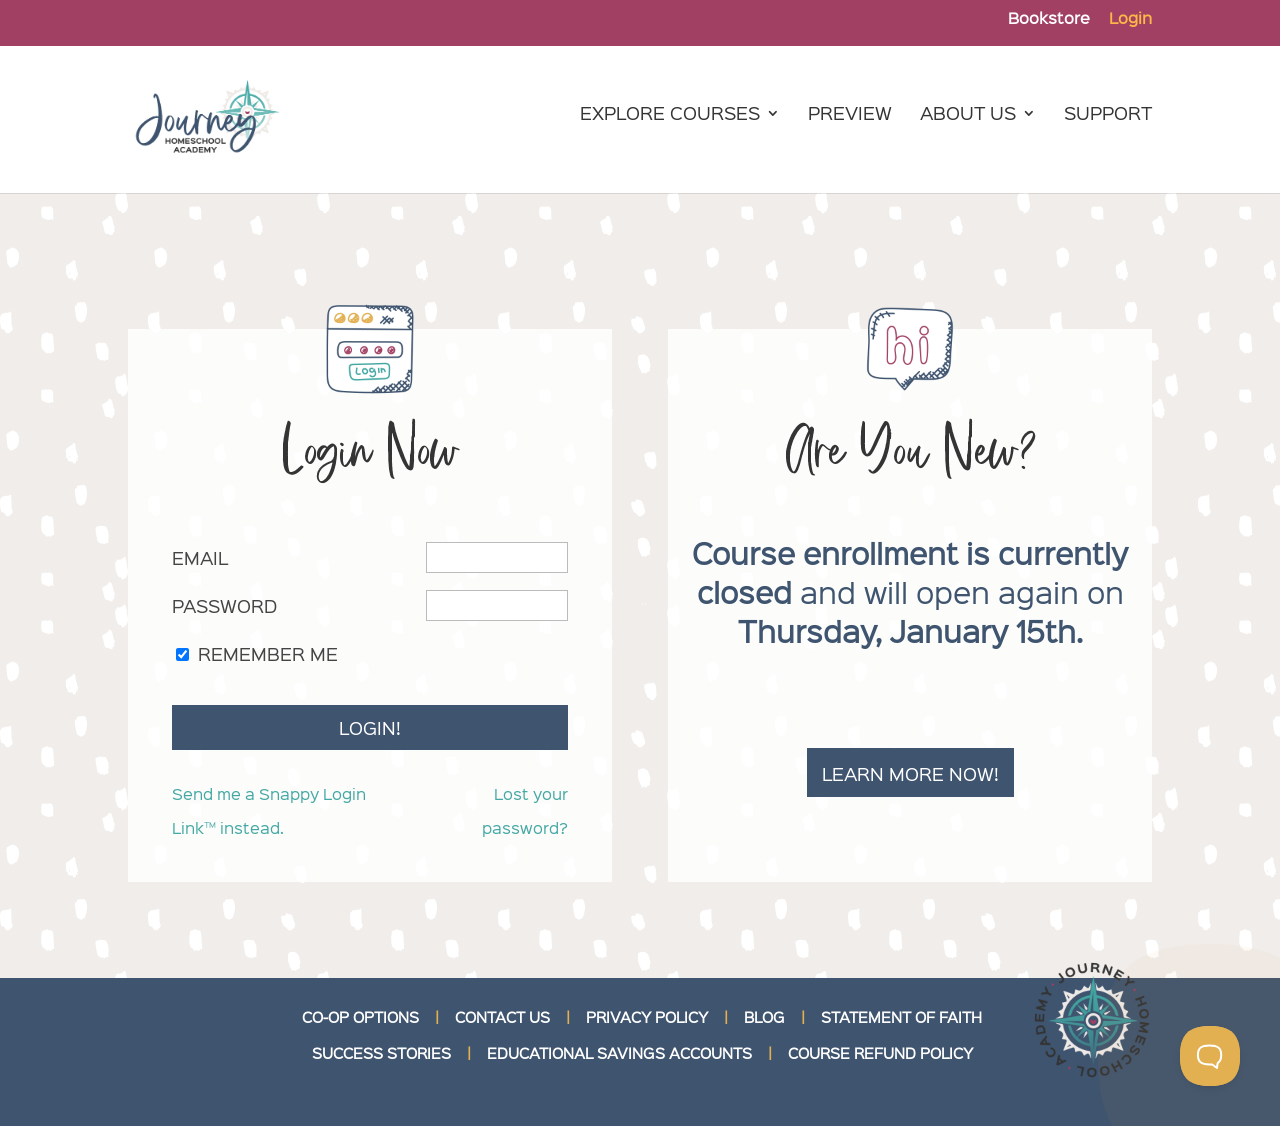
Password (224, 605)
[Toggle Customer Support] (1210, 1056)
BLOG (764, 1017)
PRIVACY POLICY (647, 1017)
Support (1108, 115)
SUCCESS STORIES (379, 1053)
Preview (850, 115)
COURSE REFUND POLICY (880, 1053)
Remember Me (268, 653)
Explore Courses (670, 115)
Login (1130, 19)
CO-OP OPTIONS (360, 1017)
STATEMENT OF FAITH (901, 1017)
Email (200, 557)
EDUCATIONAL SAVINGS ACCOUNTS (619, 1053)
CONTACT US (502, 1017)
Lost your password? (525, 810)
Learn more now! (910, 773)
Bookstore (1049, 19)
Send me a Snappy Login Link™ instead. (269, 810)
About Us (968, 115)
